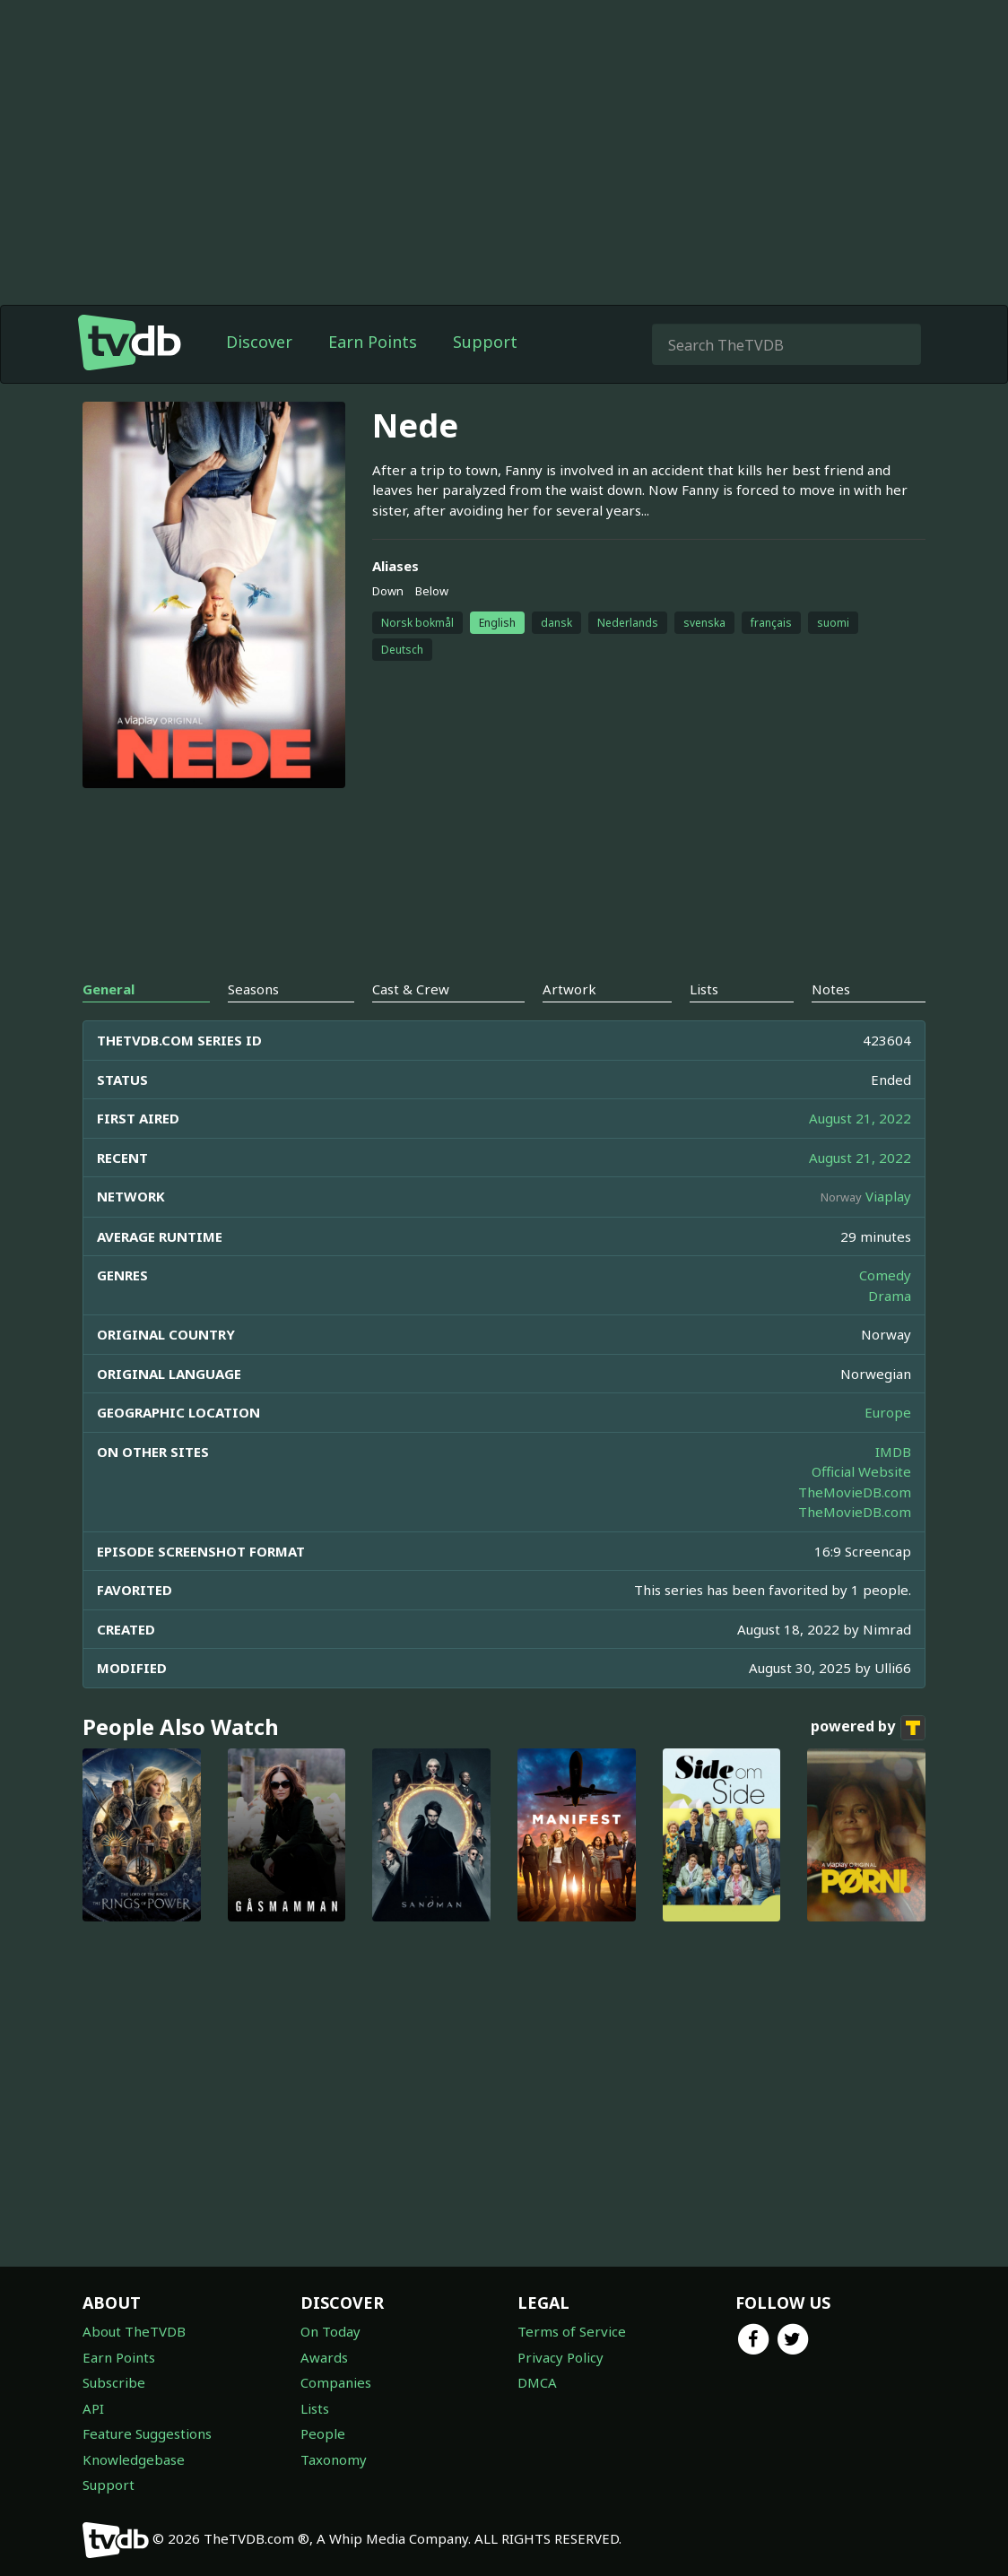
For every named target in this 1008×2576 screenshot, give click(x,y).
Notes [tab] (831, 989)
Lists (314, 2408)
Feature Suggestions (147, 2433)
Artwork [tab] (569, 989)
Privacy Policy (560, 2357)
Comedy (885, 1275)
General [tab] (109, 989)
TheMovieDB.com (854, 1492)
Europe (888, 1412)
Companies (335, 2382)
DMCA (537, 2382)
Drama (889, 1296)
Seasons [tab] (253, 989)
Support (485, 341)
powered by (868, 1727)
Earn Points (372, 341)
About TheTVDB (134, 2331)
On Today (330, 2331)
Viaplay (888, 1196)
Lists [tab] (704, 989)
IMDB (893, 1452)
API (93, 2408)
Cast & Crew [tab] (410, 989)
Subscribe (114, 2382)
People (322, 2433)
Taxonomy (333, 2459)
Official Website (861, 1471)
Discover (259, 341)
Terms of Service (571, 2331)
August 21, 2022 (860, 1118)
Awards (324, 2357)
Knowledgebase (134, 2459)
